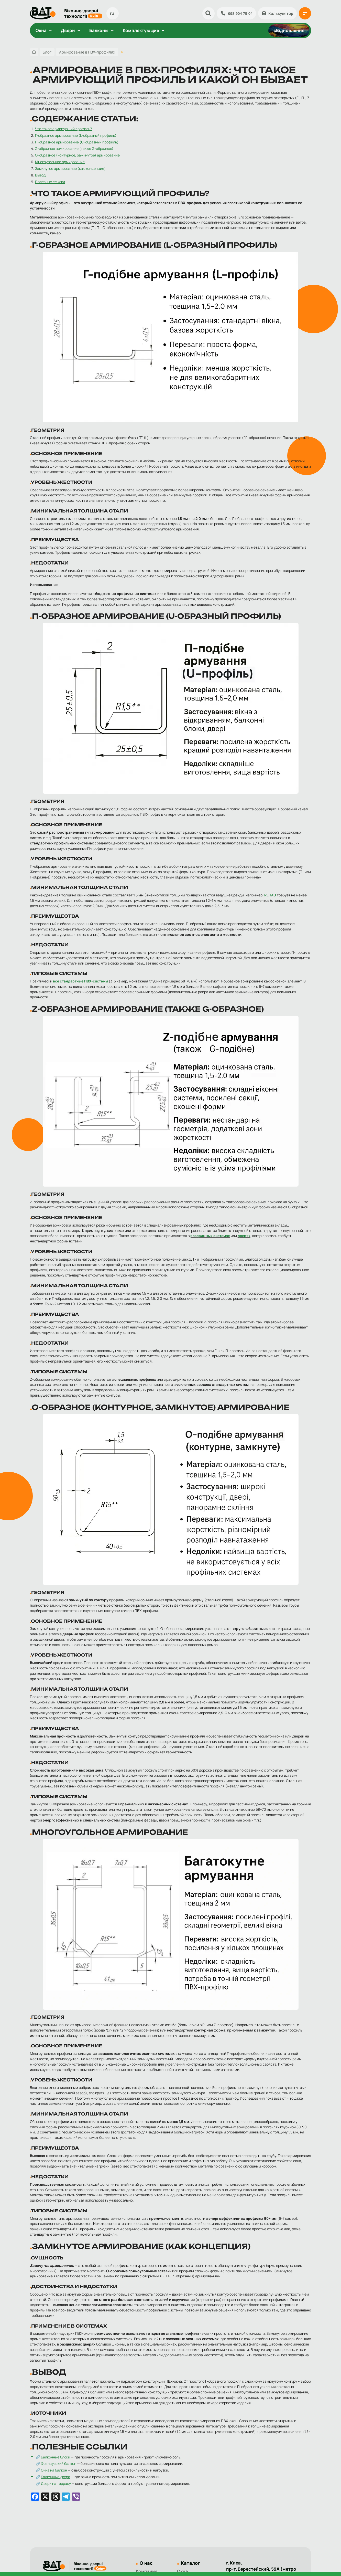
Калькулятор (277, 13)
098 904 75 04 (236, 13)
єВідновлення (288, 30)
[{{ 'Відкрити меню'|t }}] (305, 13)
